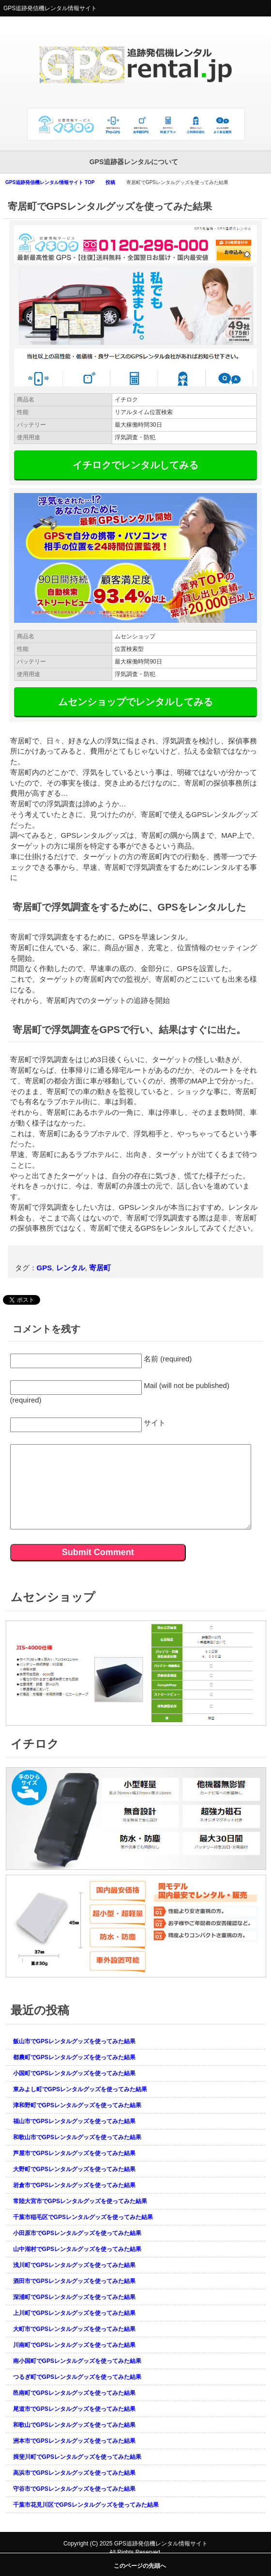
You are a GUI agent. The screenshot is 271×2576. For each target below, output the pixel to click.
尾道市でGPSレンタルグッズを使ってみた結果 (74, 2409)
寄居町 (100, 1268)
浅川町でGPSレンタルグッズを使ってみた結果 (74, 2265)
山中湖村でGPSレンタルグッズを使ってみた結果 (77, 2249)
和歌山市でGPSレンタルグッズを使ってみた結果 (77, 2137)
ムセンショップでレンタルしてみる (135, 701)
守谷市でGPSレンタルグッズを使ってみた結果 (74, 2488)
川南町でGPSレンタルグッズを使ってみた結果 (74, 2345)
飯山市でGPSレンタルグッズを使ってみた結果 (74, 2041)
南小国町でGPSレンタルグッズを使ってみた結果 (77, 2361)
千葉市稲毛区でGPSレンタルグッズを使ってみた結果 (83, 2217)
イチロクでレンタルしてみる (135, 465)
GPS (44, 1268)
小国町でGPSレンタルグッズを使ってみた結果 (74, 2073)
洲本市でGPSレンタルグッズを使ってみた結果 (74, 2440)
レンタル (70, 1268)
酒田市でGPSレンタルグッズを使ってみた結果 (74, 2281)
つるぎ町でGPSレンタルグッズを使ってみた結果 (77, 2377)
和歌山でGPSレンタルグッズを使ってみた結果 (74, 2425)
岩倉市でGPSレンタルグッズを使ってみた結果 (74, 2185)
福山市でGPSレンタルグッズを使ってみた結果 (74, 2121)
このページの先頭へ (140, 2565)
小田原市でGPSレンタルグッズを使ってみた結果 (77, 2233)
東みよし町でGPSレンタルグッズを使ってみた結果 (80, 2089)
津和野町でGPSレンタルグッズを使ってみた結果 (77, 2105)
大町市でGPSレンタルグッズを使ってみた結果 (74, 2329)
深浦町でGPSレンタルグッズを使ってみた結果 (74, 2297)
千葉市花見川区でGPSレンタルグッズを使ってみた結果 (86, 2504)
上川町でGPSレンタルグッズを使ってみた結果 (74, 2313)
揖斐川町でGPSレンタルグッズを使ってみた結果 (77, 2456)
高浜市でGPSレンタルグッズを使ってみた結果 (74, 2472)
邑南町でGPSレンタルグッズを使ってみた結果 (74, 2393)
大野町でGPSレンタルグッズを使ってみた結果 (74, 2169)
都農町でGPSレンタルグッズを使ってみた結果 (74, 2057)
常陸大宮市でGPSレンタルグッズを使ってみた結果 (80, 2201)
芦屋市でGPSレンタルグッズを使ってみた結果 (74, 2153)
